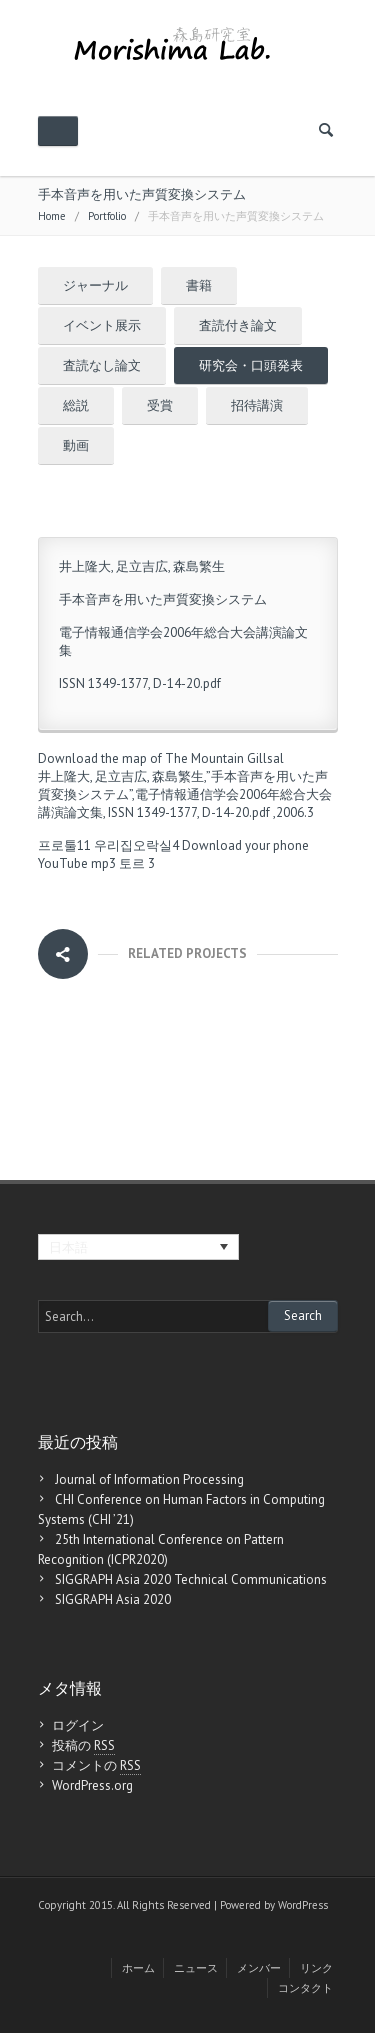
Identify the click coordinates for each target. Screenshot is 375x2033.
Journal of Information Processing (149, 1479)
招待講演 (257, 405)
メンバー (259, 1968)
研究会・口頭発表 (251, 365)
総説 (76, 405)
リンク (316, 1968)
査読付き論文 (238, 325)
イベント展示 (102, 325)
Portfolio (107, 216)
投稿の (83, 1746)
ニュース (196, 1968)
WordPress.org (92, 1785)
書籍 (199, 285)
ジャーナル (95, 285)
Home (52, 216)
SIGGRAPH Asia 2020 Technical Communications (191, 1579)
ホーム (138, 1968)
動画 (76, 445)
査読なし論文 (102, 365)
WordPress (303, 1905)
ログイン (78, 1725)
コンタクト (305, 1988)
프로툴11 (64, 845)
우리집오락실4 (136, 845)
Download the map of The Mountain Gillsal (161, 758)
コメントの (96, 1766)
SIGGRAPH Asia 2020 (113, 1599)
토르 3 (137, 863)
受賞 (160, 405)
